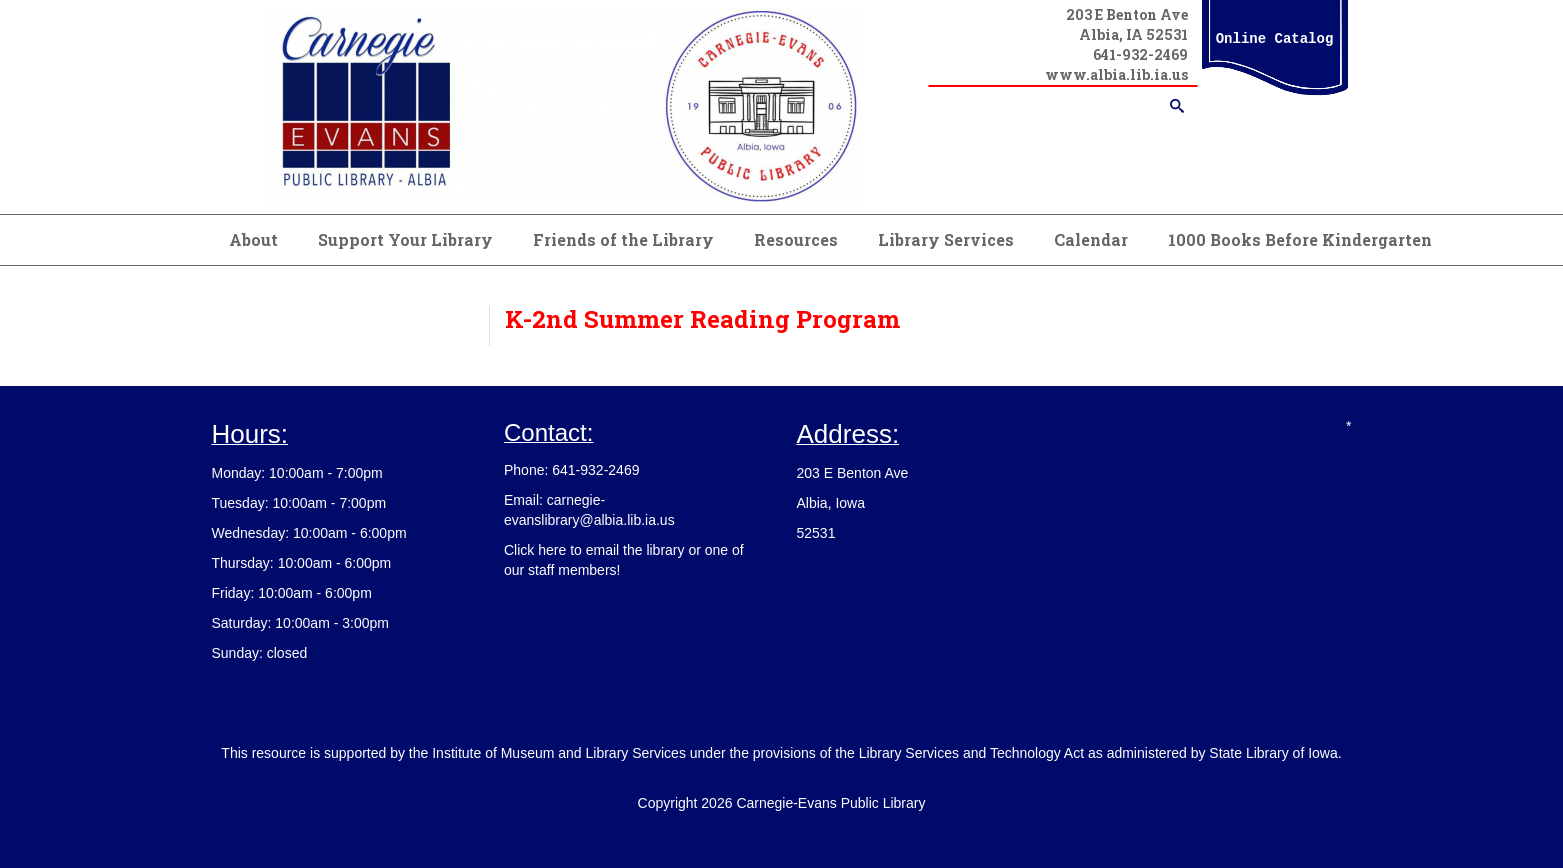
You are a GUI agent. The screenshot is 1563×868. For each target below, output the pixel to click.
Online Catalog (1275, 39)
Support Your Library (405, 239)
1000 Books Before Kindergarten (1300, 239)
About (253, 239)
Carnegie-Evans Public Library (830, 803)
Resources (796, 239)
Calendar (1091, 239)
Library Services (946, 239)
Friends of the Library (623, 239)
